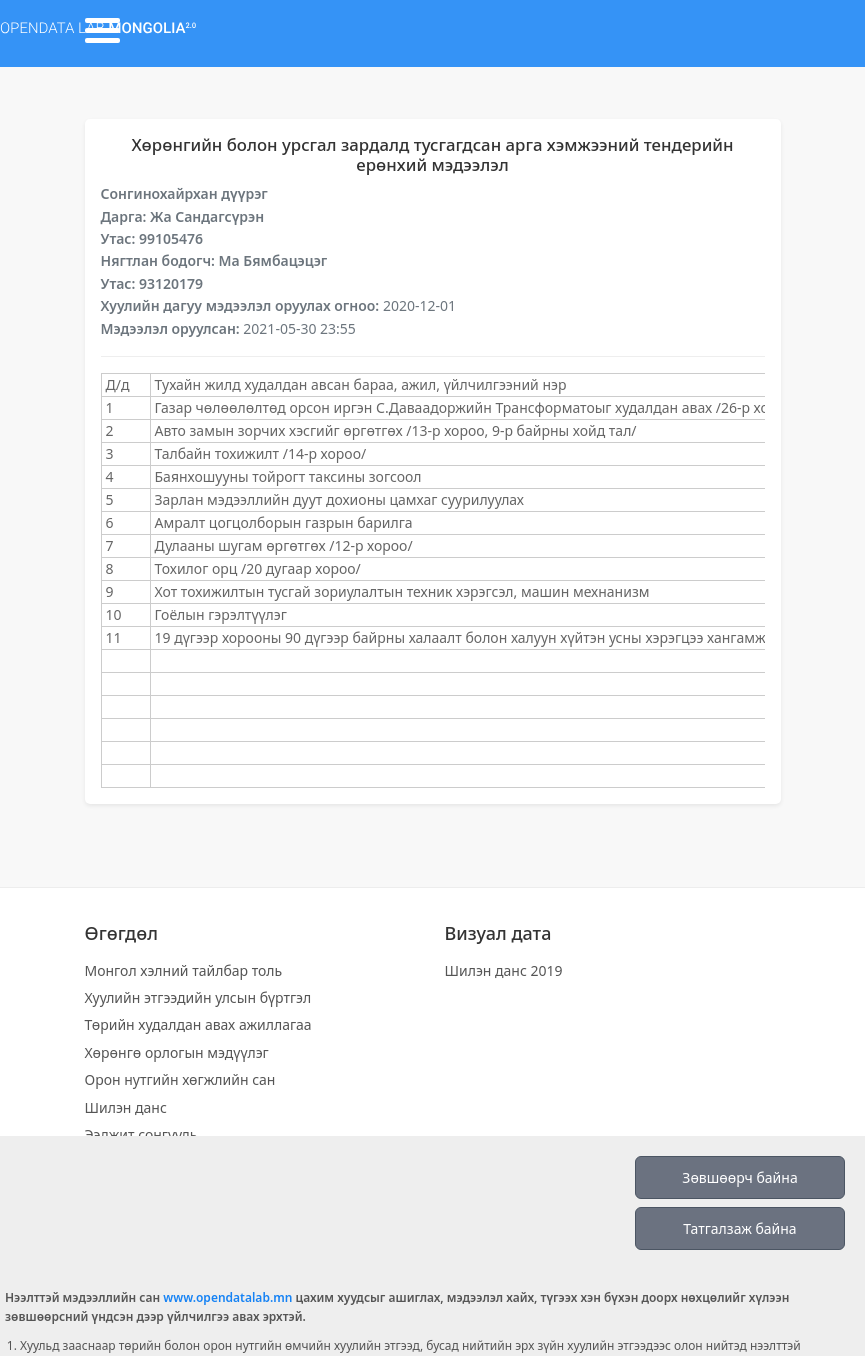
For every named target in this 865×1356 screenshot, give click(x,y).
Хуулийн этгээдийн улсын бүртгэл (198, 997)
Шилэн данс (126, 1107)
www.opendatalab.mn (227, 1297)
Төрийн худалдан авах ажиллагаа (198, 1024)
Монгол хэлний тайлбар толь (184, 970)
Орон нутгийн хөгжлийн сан (180, 1079)
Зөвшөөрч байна (739, 1177)
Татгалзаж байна (739, 1228)
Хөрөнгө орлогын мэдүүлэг (177, 1052)
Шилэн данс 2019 (504, 970)
